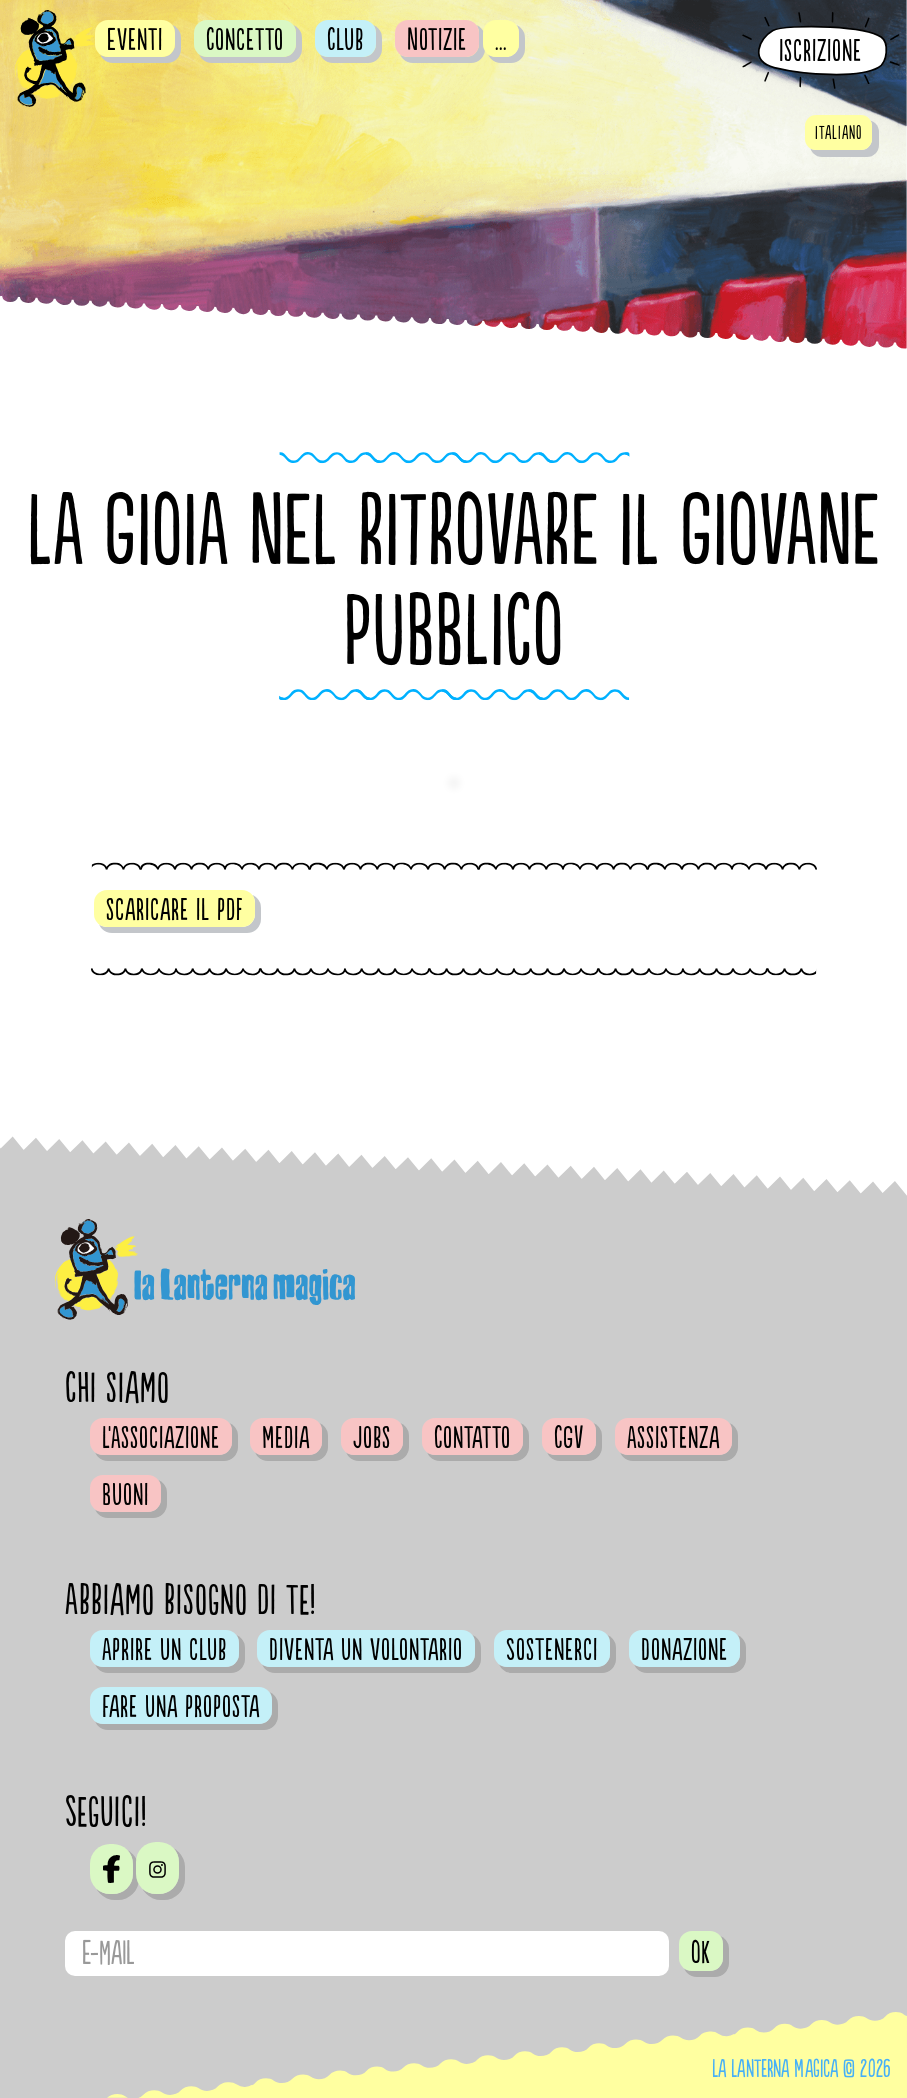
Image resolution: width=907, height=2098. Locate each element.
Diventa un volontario (366, 1650)
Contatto (472, 1438)
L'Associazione (161, 1438)
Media (286, 1438)
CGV (569, 1438)
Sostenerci (552, 1650)
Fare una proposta (181, 1707)
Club (345, 40)
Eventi (135, 40)
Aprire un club (164, 1650)
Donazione (684, 1650)
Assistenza (673, 1438)
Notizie (437, 40)
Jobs (372, 1438)
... (501, 40)
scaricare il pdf (174, 910)
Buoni (125, 1495)
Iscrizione (820, 51)
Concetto (245, 40)
